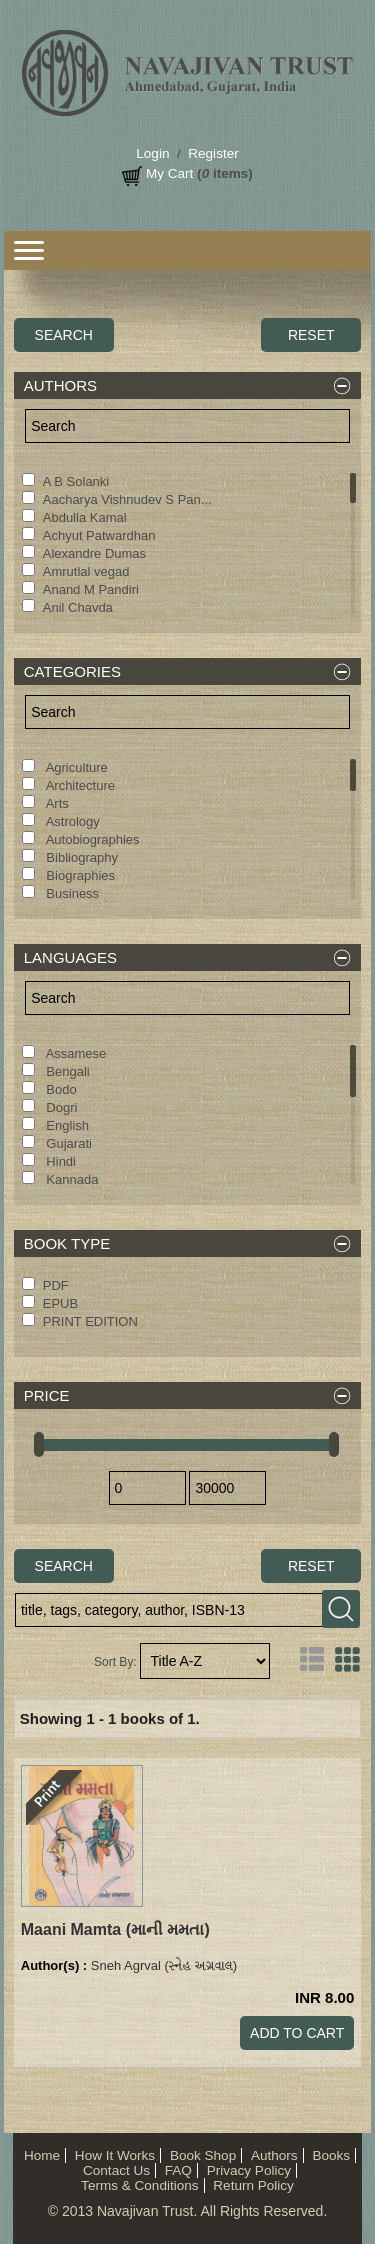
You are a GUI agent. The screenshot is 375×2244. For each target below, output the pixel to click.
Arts (56, 803)
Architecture (79, 785)
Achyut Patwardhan (99, 535)
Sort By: (115, 1662)
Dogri (60, 1107)
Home (42, 2155)
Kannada (71, 1179)
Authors (274, 2155)
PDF (56, 1285)
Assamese (75, 1053)
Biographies (79, 875)
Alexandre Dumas (94, 553)
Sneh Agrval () (164, 1965)
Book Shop (203, 2155)
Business (71, 893)
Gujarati (67, 1143)
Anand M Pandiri (91, 589)
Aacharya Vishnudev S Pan (127, 499)
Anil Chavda (78, 607)
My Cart (169, 173)
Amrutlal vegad (86, 571)
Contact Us (116, 2170)
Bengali (66, 1071)
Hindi (59, 1161)
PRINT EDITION (90, 1321)
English (66, 1125)
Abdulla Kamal (85, 517)
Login (152, 153)
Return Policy (253, 2185)
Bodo (60, 1089)
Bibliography (80, 857)
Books (331, 2155)
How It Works (115, 2155)
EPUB (60, 1303)
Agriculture (75, 767)
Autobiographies (91, 839)
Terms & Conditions (139, 2185)
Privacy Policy (249, 2170)
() (115, 1929)
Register (213, 153)
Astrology (71, 821)
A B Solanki (76, 481)
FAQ (178, 2170)
